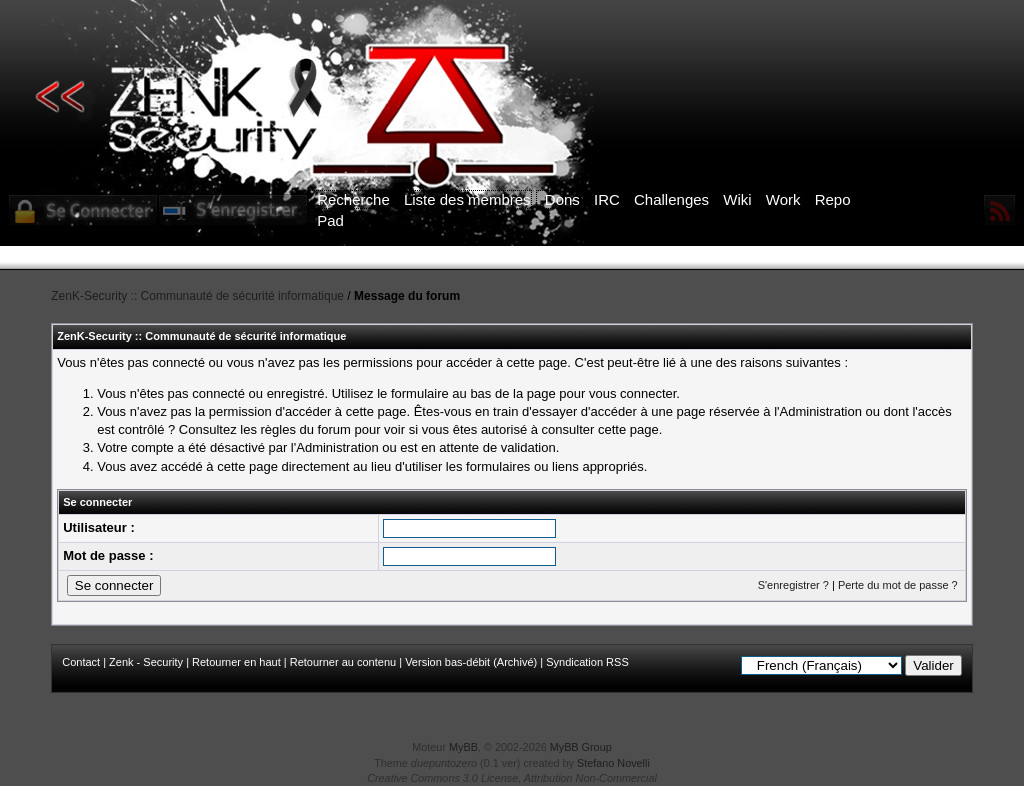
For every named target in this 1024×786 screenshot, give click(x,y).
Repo (833, 199)
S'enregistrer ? (793, 585)
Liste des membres (467, 199)
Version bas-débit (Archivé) (471, 662)
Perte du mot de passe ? (898, 585)
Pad (330, 220)
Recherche (353, 199)
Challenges (671, 199)
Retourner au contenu (343, 662)
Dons (562, 199)
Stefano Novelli (613, 763)
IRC (607, 199)
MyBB (463, 747)
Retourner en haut (236, 662)
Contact (81, 662)
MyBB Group (581, 747)
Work (783, 199)
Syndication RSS (587, 662)
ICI (857, 258)
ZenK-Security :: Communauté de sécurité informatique (197, 296)
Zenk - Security (146, 662)
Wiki (737, 199)
